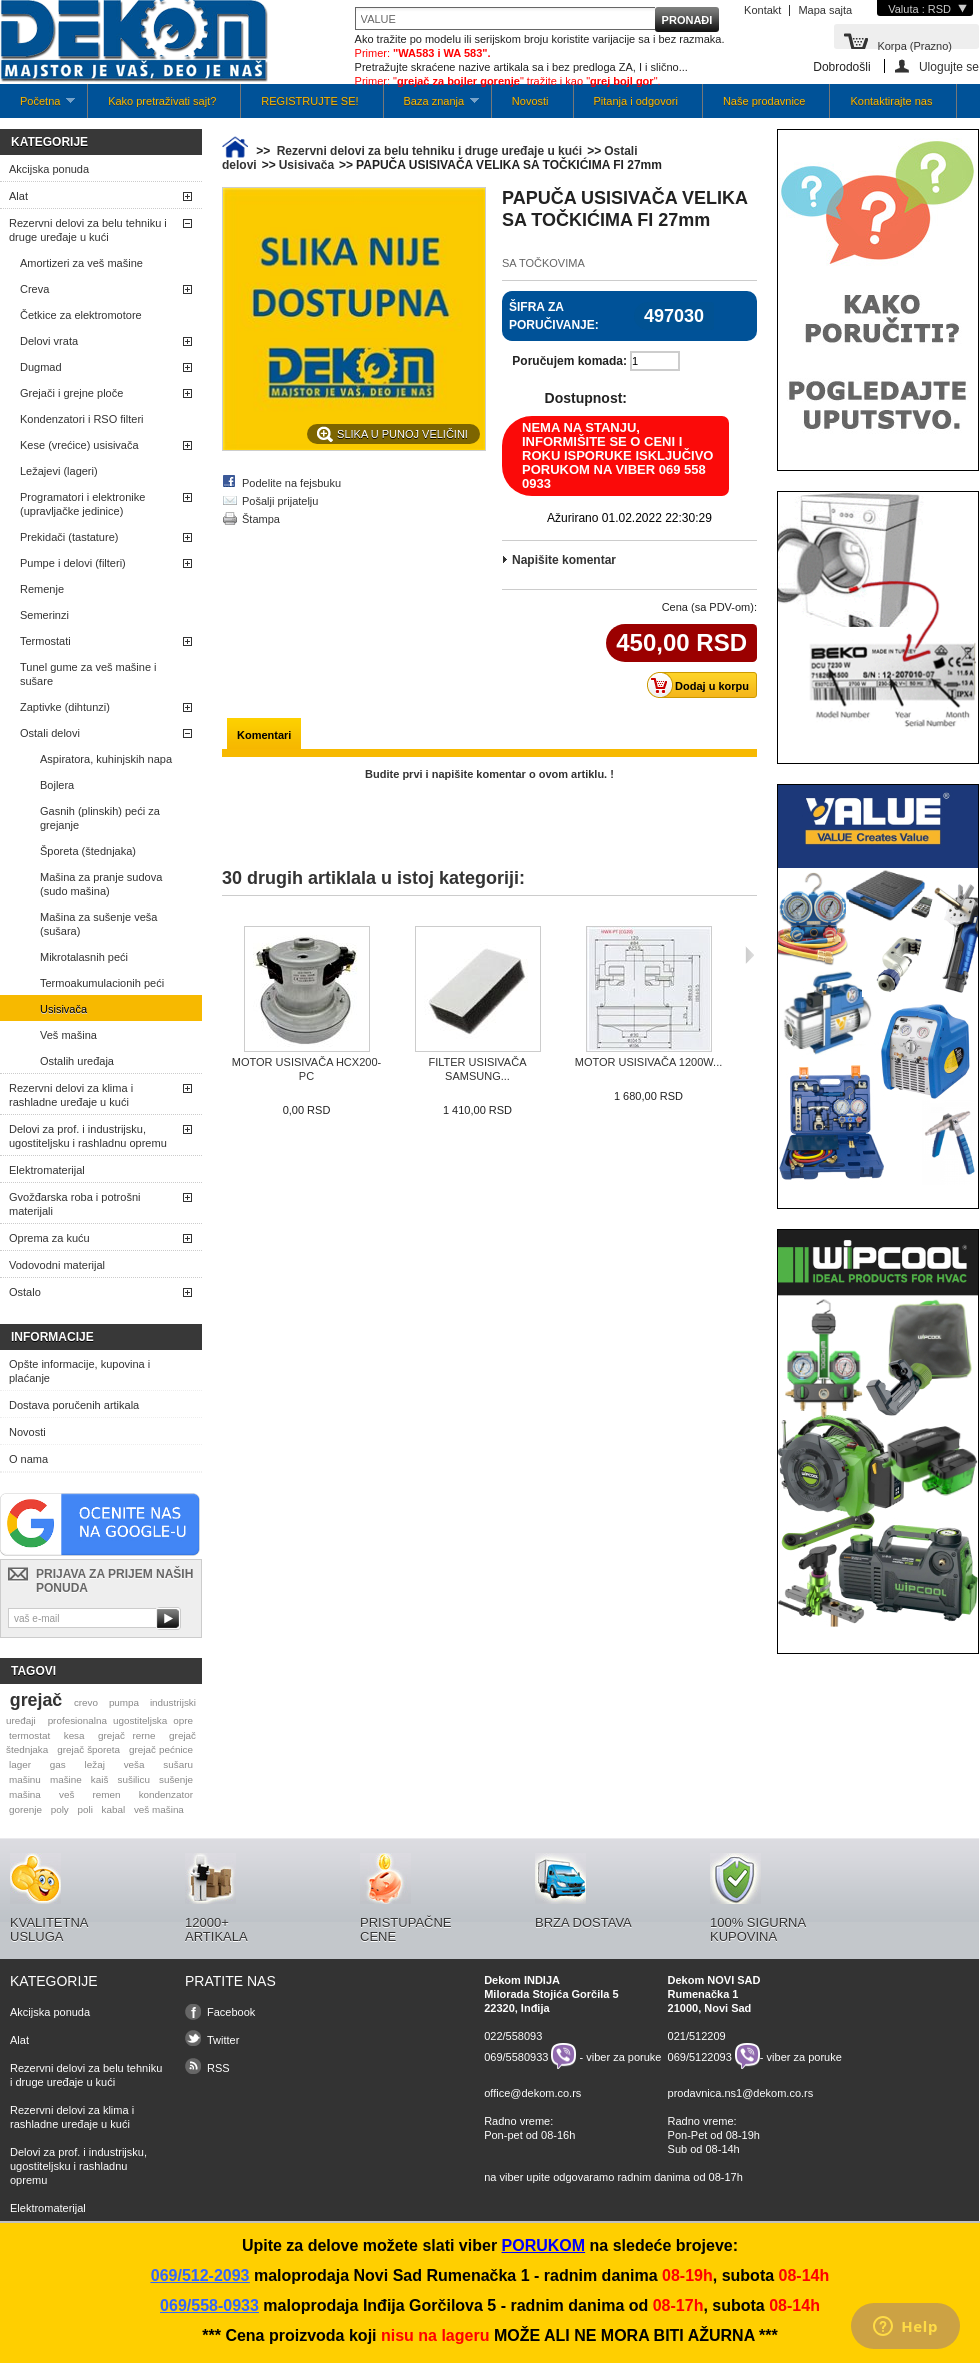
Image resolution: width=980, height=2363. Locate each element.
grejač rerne (127, 1735)
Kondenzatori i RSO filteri (82, 419)
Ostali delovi (50, 733)
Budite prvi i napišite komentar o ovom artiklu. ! (489, 774)
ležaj (95, 1764)
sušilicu (134, 1779)
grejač (36, 1700)
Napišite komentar (564, 560)
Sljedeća (749, 955)
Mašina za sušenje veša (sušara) (98, 924)
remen (107, 1794)
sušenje (176, 1779)
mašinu (25, 1779)
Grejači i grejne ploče (71, 393)
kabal (114, 1809)
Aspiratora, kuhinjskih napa (106, 759)
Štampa (261, 519)
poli (85, 1809)
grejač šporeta (88, 1749)
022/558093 (513, 2036)
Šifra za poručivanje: (554, 316)
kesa (74, 1735)
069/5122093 (700, 2056)
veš (66, 1794)
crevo (86, 1702)
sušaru (178, 1764)
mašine (66, 1779)
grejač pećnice (161, 1749)
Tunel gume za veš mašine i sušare (88, 674)
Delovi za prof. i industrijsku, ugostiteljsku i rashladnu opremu (88, 1136)
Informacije (52, 1337)
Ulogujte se (949, 66)
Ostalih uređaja (77, 1061)
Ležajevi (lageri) (59, 471)
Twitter (223, 2040)
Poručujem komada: (569, 361)
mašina (25, 1794)
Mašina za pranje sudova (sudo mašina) (101, 884)
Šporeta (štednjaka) (88, 851)
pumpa (124, 1702)
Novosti (530, 101)
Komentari (264, 735)
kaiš (100, 1779)
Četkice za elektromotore (81, 315)
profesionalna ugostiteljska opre (120, 1720)
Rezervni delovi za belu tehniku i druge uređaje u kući (88, 230)
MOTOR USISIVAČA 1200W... (649, 1062)
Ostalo (25, 1292)
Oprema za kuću (49, 1238)
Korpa (914, 44)
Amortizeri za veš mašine (81, 263)
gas (58, 1764)
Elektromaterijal (47, 1170)
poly (60, 1809)
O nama (28, 1459)
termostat (29, 1735)
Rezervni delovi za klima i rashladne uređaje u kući (71, 1095)
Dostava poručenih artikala (74, 1405)
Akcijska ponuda (49, 169)
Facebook (231, 2012)
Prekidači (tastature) (69, 537)
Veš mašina (68, 1035)
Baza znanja (431, 106)
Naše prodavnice (764, 101)
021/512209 (697, 2036)
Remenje (42, 589)
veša (134, 1764)
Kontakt (762, 10)
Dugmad (41, 367)
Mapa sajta (825, 10)
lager (20, 1764)
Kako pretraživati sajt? (162, 101)
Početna (37, 106)
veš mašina (159, 1809)
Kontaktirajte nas (891, 101)
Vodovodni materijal (57, 1265)
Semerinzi (44, 615)
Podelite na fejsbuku (291, 483)
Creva (34, 289)
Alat (18, 196)
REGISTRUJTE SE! (309, 101)
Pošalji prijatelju (280, 501)
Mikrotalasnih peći (84, 957)
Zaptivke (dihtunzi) (65, 707)
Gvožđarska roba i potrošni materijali (74, 1204)
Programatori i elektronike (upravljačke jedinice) (82, 504)
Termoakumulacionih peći (102, 983)
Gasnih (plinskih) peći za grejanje (100, 818)
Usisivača (63, 1009)
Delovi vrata (49, 341)
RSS (218, 2068)
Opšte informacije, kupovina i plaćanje (79, 1371)
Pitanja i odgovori (636, 101)
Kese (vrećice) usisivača (79, 445)
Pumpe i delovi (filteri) (73, 563)
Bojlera (57, 785)
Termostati (45, 641)
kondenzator (166, 1794)
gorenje (25, 1809)
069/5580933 (516, 2056)
